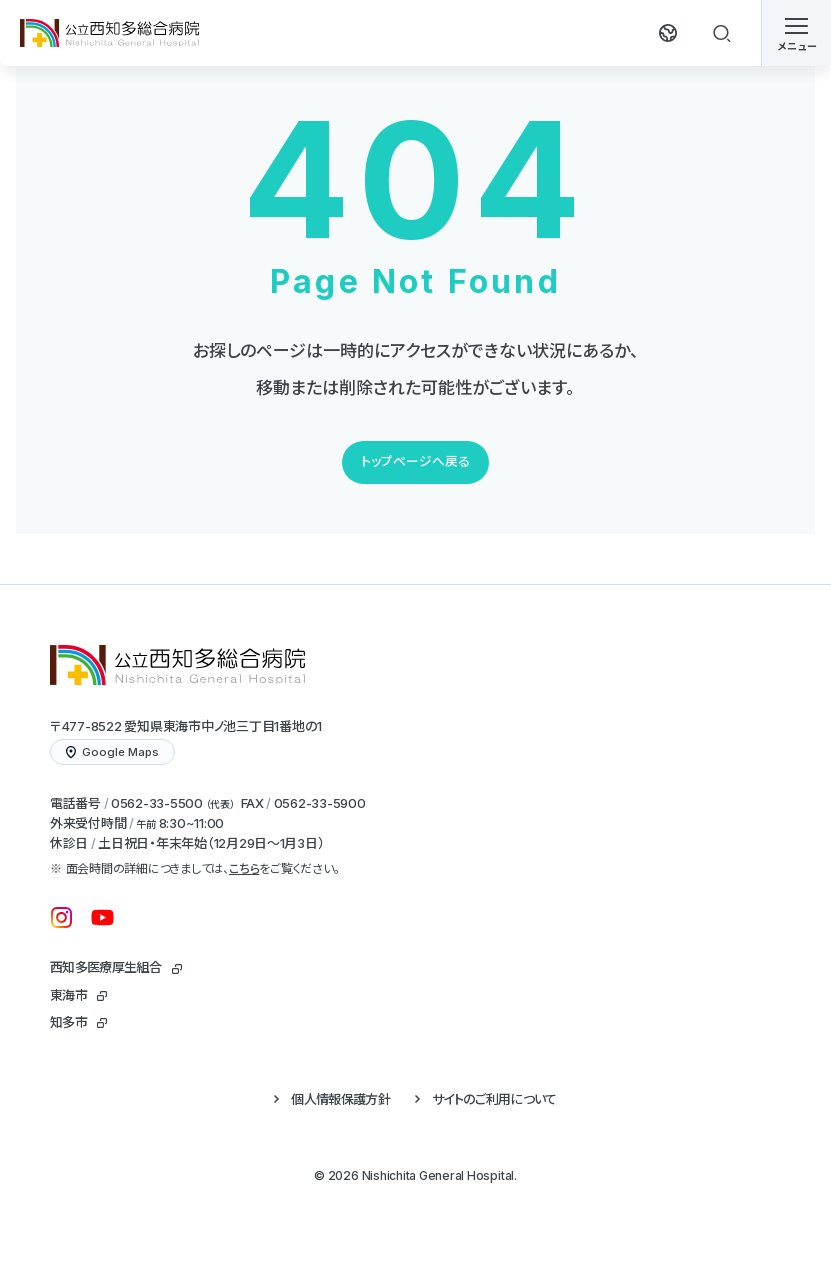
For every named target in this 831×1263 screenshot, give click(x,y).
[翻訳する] (668, 33)
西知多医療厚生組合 (105, 967)
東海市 (68, 995)
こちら (244, 868)
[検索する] (722, 33)
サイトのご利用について (494, 1099)
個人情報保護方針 (340, 1099)
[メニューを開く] (796, 33)
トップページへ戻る (415, 461)
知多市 (68, 1022)
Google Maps (112, 752)
